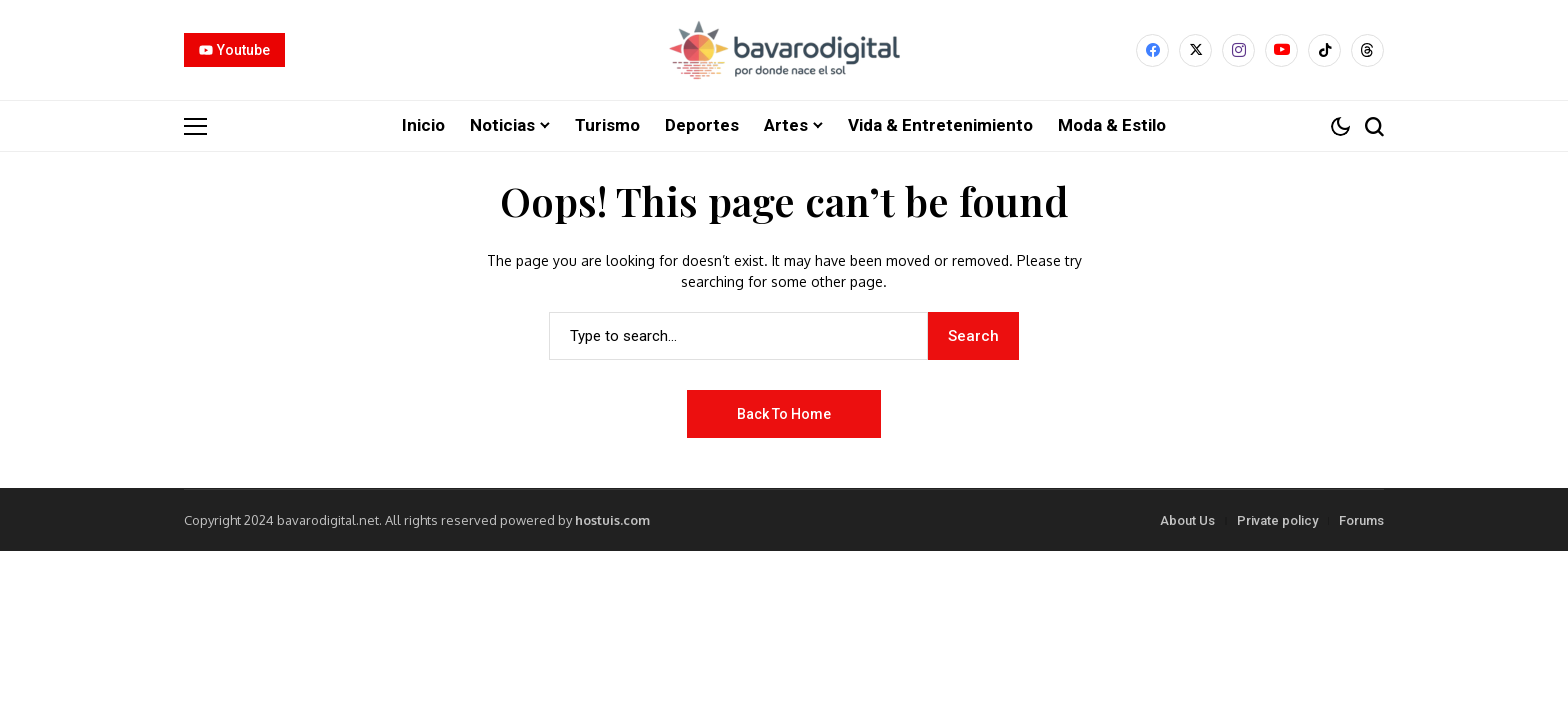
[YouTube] (1281, 50)
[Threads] (1367, 50)
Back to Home (784, 413)
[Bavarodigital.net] (784, 50)
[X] (1195, 50)
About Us (1187, 519)
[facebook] (1152, 50)
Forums (1361, 519)
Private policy (1277, 519)
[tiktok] (1324, 50)
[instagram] (1238, 50)
